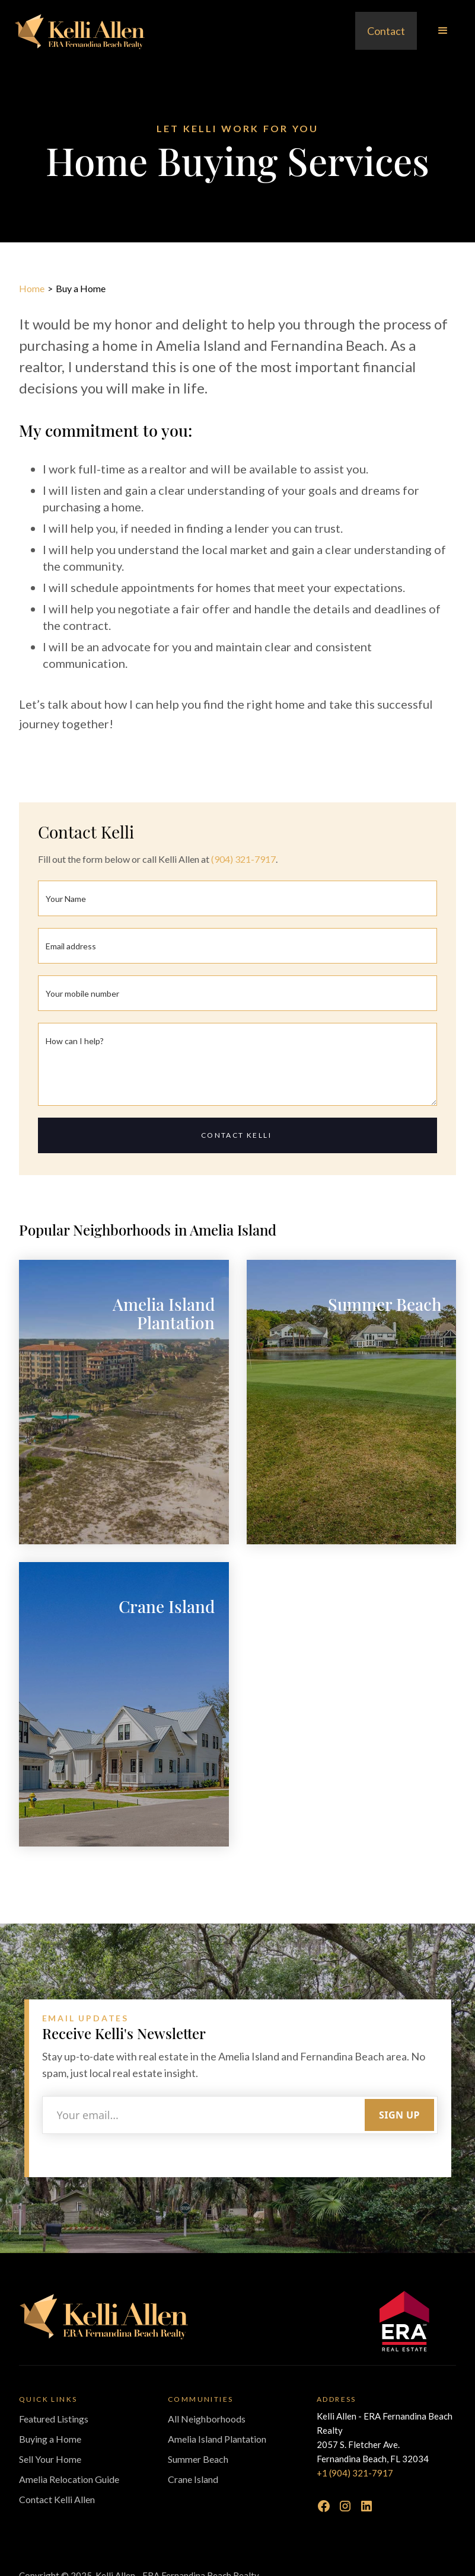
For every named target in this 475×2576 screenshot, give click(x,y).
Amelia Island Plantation (217, 2438)
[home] (79, 30)
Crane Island (193, 2479)
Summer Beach (198, 2459)
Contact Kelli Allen (57, 2499)
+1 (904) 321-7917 (355, 2473)
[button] (443, 31)
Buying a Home (50, 2438)
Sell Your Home (50, 2459)
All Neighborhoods (207, 2418)
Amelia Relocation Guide (69, 2479)
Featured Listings (53, 2418)
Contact (386, 30)
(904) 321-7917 (243, 859)
